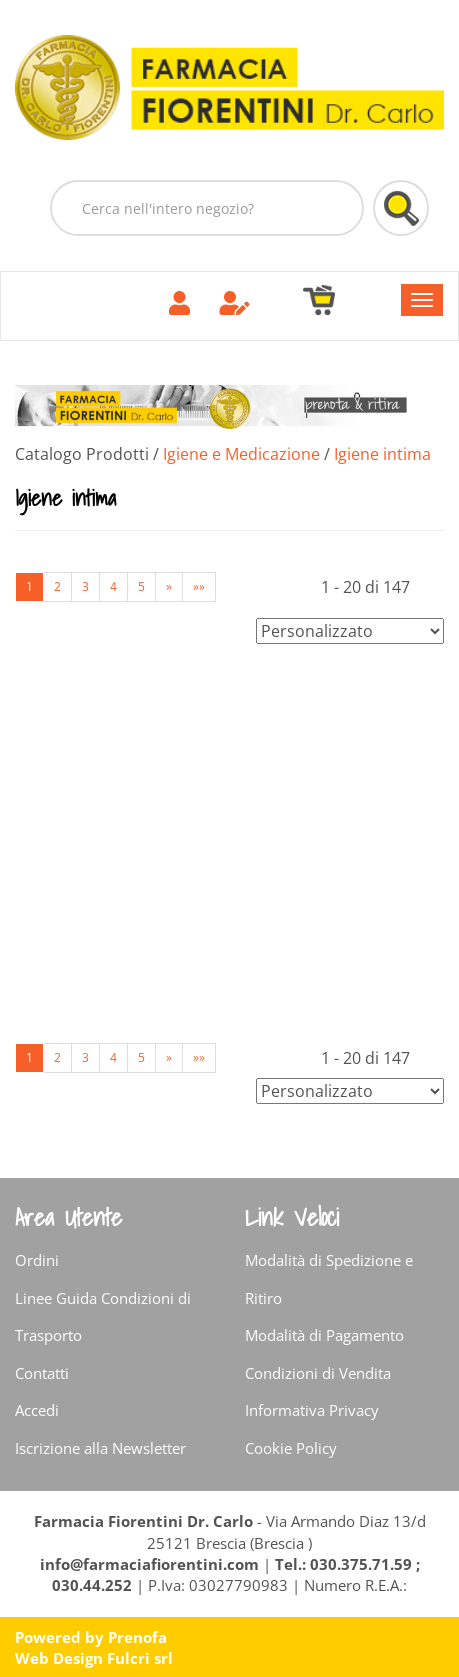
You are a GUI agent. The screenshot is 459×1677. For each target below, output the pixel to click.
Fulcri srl (140, 1658)
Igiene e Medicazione (241, 454)
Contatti (42, 1373)
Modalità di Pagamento (324, 1335)
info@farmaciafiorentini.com (151, 1564)
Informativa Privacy (312, 1410)
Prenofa (137, 1637)
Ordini (37, 1260)
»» (199, 586)
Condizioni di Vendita (318, 1373)
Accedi (37, 1410)
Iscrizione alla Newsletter (100, 1448)
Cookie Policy (291, 1448)
